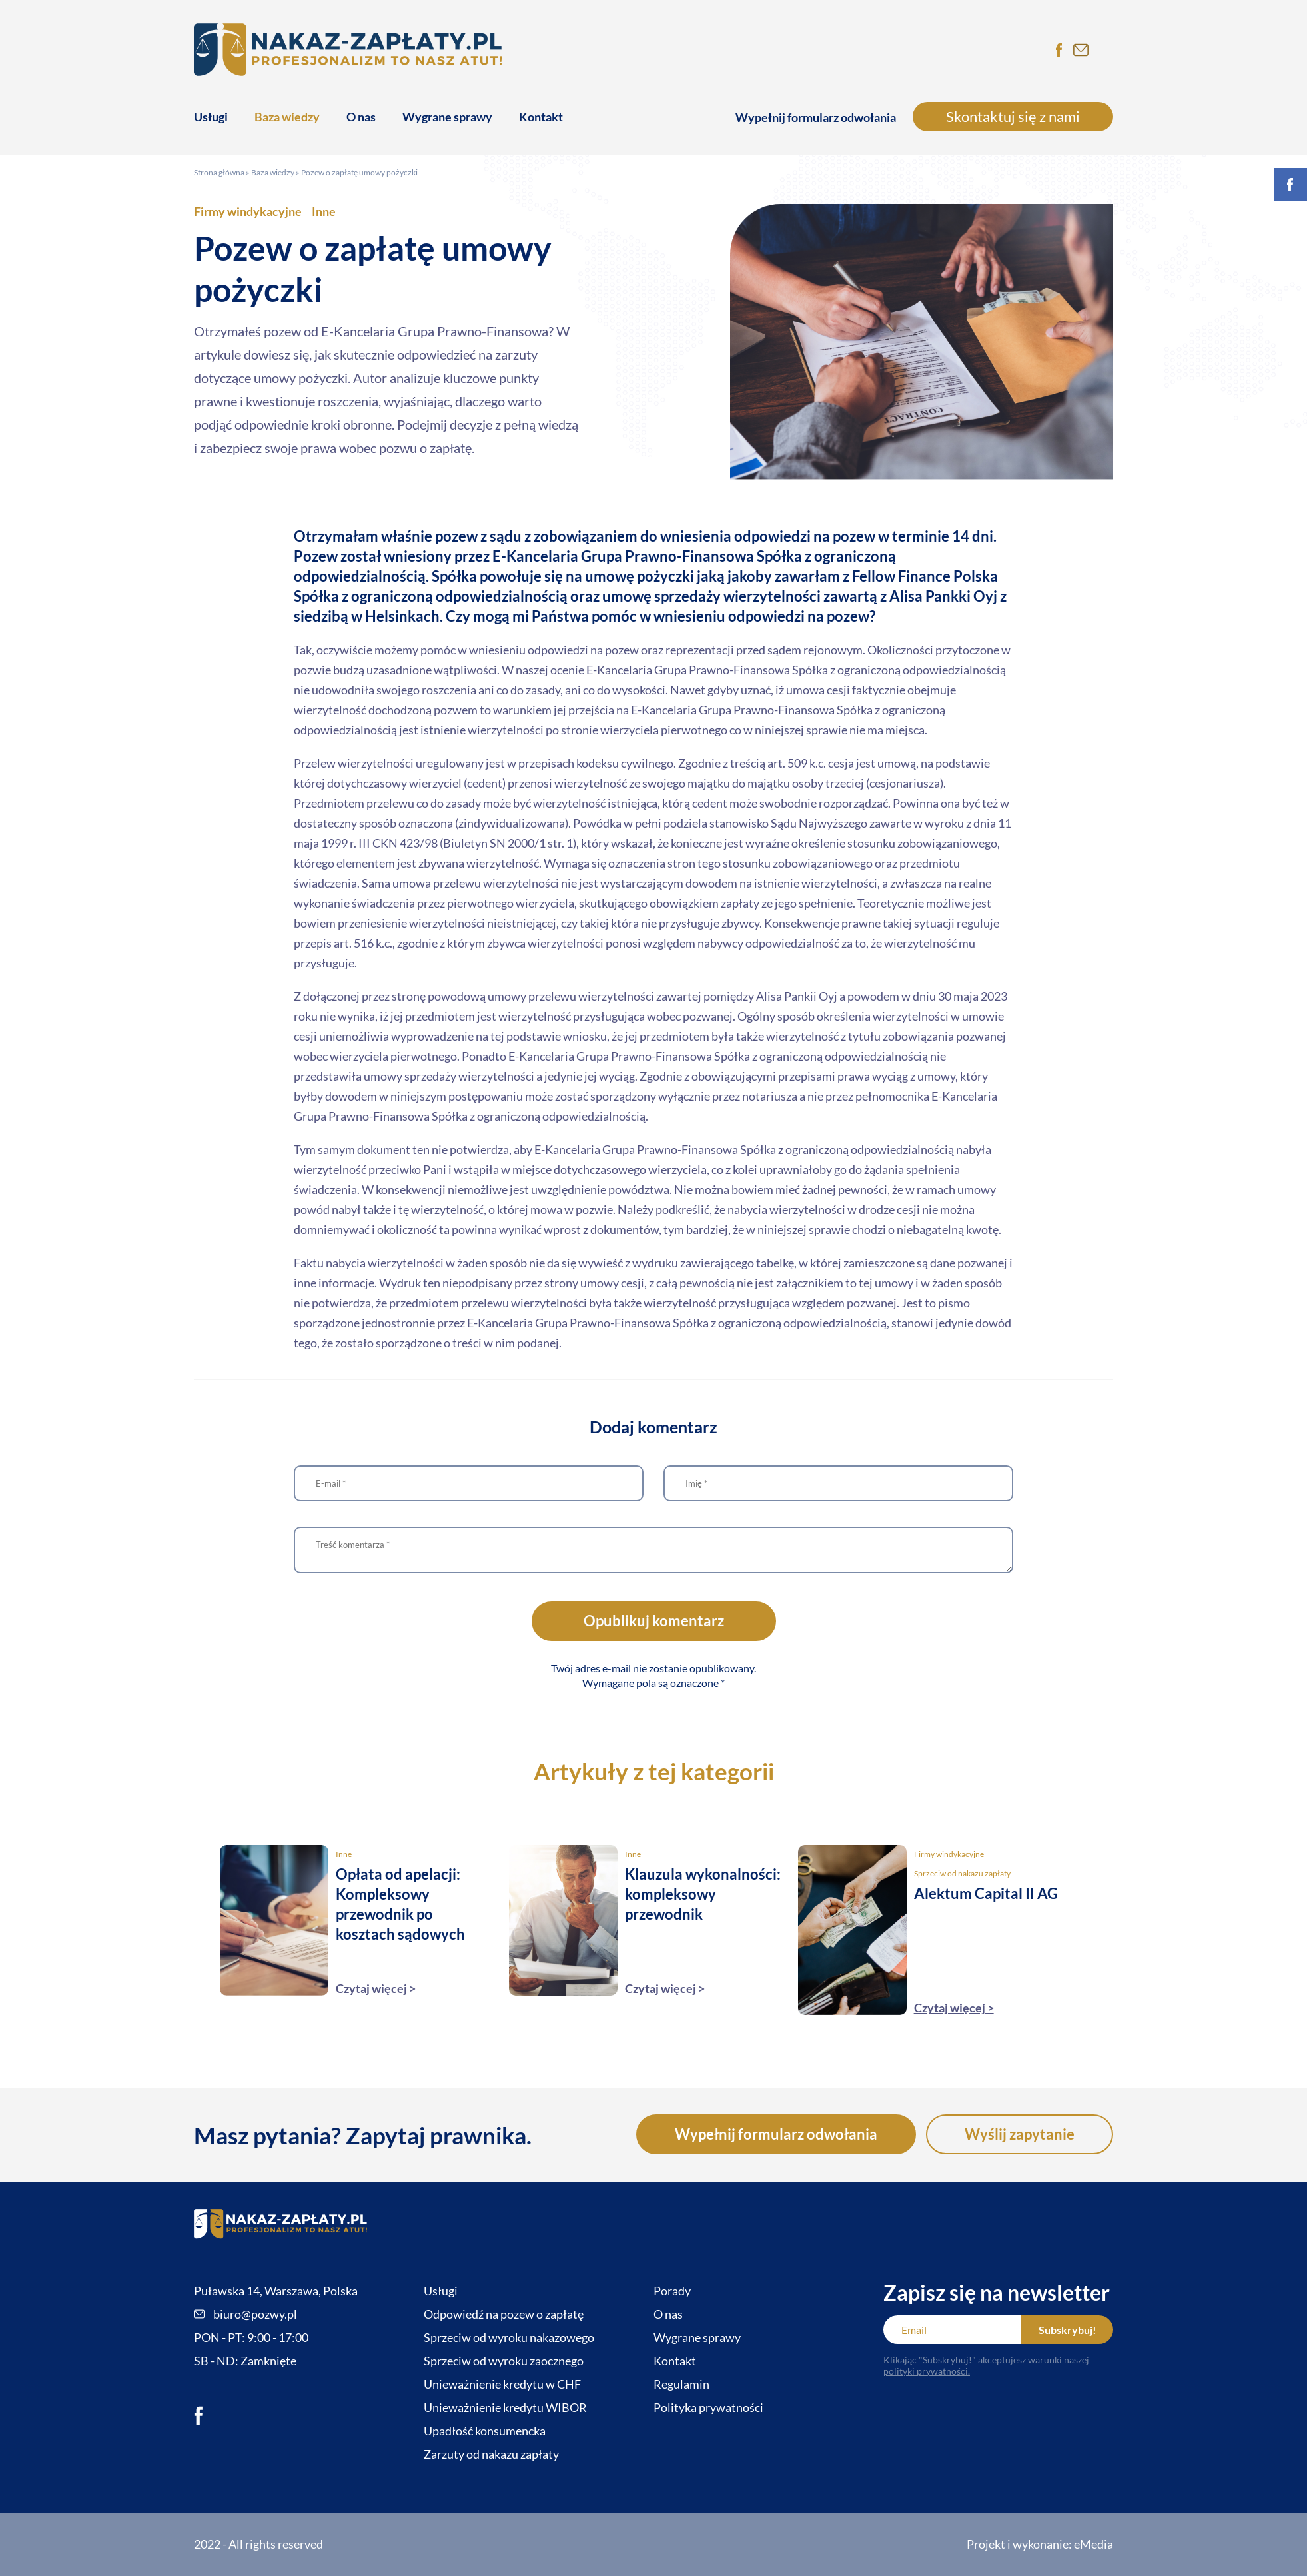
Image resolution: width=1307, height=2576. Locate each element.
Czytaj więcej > (376, 1988)
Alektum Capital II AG (986, 1893)
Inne (324, 211)
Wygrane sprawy (447, 116)
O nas (361, 116)
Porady (672, 2290)
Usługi (211, 116)
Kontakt (541, 116)
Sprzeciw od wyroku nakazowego (509, 2337)
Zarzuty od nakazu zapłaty (491, 2454)
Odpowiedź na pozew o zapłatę (504, 2314)
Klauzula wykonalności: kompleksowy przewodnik (703, 1894)
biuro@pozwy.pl (245, 2314)
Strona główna (219, 172)
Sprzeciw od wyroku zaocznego (504, 2360)
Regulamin (681, 2384)
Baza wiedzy (287, 116)
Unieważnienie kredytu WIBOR (505, 2407)
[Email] (952, 2329)
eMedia (1093, 2544)
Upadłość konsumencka (485, 2430)
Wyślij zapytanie (1020, 2134)
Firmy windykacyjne (248, 211)
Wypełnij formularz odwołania (815, 117)
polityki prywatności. (926, 2371)
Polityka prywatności (708, 2407)
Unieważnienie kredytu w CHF (502, 2384)
